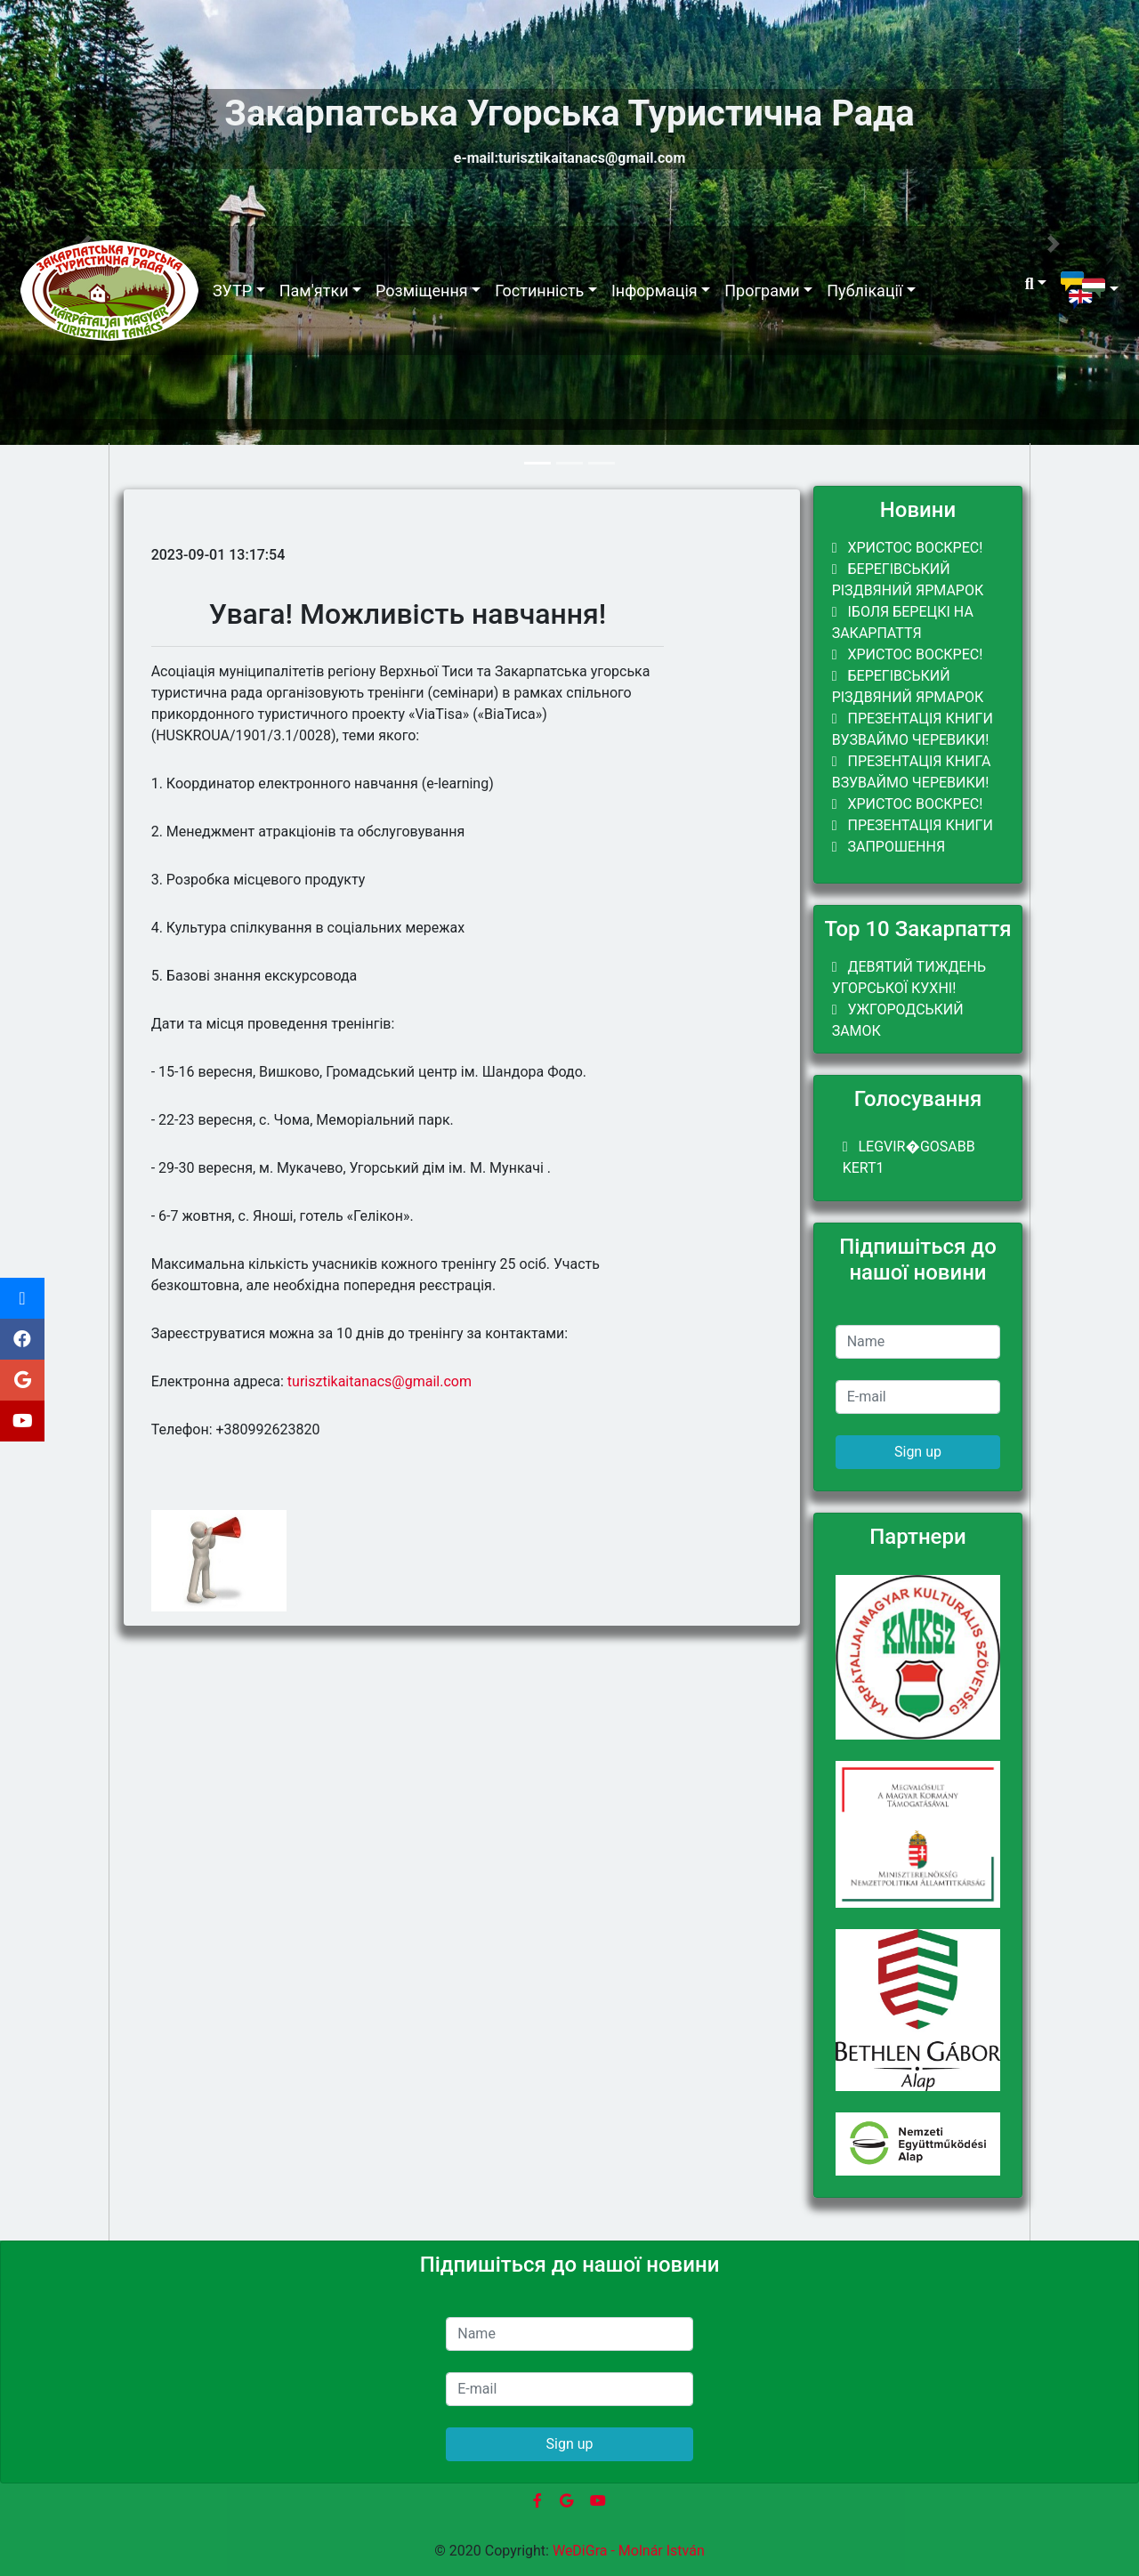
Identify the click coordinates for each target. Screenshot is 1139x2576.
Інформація (654, 290)
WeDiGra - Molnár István (629, 2550)
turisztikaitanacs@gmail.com (379, 1381)
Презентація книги (912, 825)
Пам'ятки (314, 290)
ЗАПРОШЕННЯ (888, 846)
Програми (761, 290)
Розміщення (422, 290)
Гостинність (539, 290)
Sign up (917, 1451)
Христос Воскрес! (907, 547)
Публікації (864, 290)
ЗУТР (232, 290)
